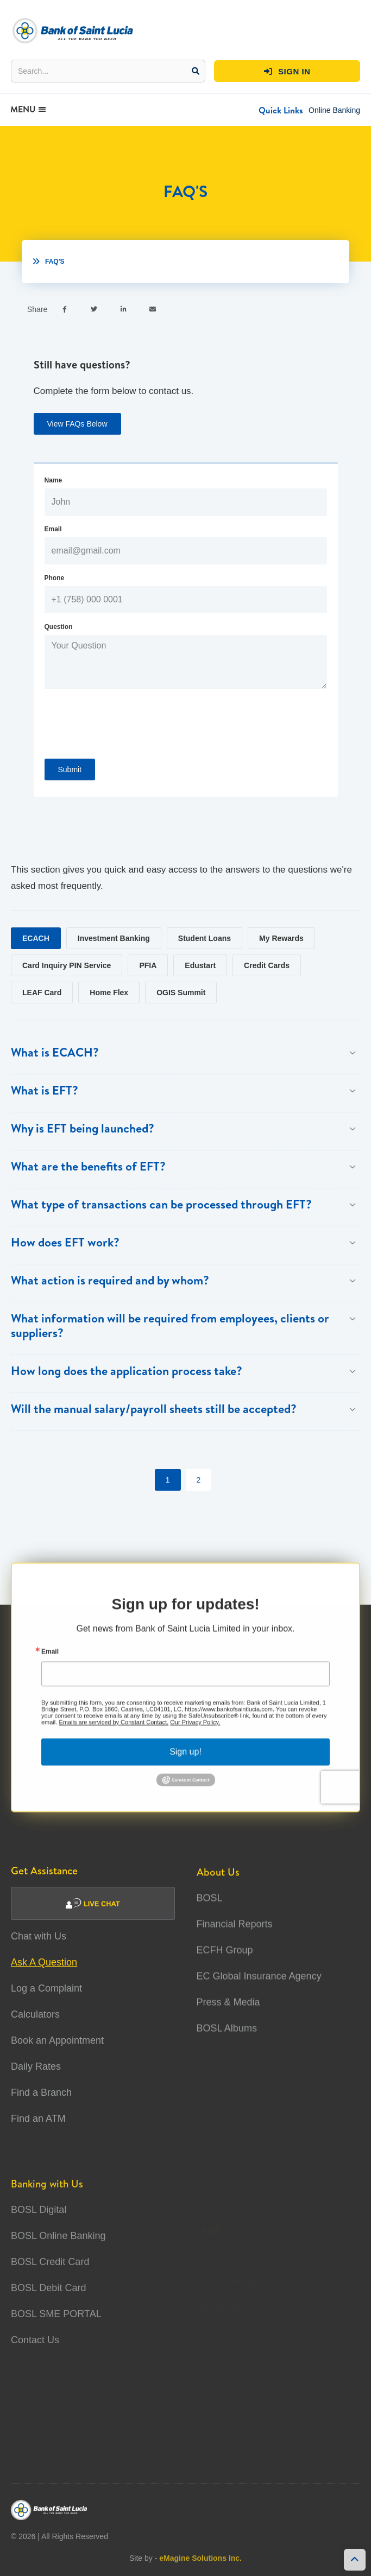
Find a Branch (41, 2092)
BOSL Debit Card (48, 2318)
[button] (281, 110)
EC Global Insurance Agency (259, 1989)
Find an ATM (38, 2118)
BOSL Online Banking (58, 2266)
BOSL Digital (38, 2240)
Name (53, 480)
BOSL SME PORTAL (56, 2344)
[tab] (36, 938)
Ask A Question (44, 1962)
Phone (55, 578)
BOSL (210, 1911)
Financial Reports (235, 1937)
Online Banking (334, 110)
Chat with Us (38, 1936)
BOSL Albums (227, 2041)
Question (59, 627)
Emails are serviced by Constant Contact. (113, 1735)
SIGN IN (287, 71)
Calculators (35, 2014)
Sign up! (185, 1765)
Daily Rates (36, 2066)
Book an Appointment (57, 2040)
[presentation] (127, 732)
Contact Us (35, 2370)
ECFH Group (225, 1963)
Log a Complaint (46, 1988)
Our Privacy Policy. (195, 1735)
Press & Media (228, 2015)
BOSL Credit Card (50, 2292)
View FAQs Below (77, 423)
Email (53, 529)
